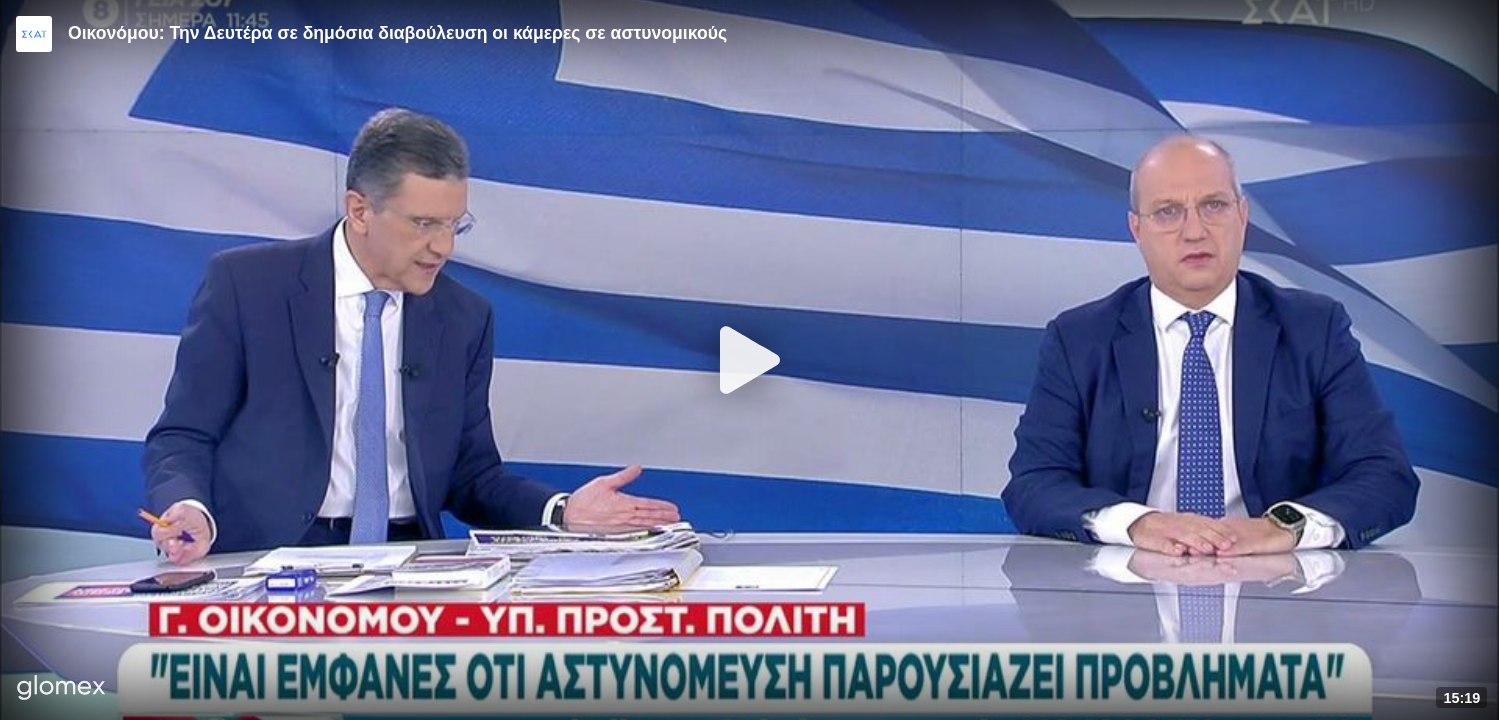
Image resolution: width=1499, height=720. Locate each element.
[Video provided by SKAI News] (34, 34)
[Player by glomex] (61, 689)
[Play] (750, 360)
